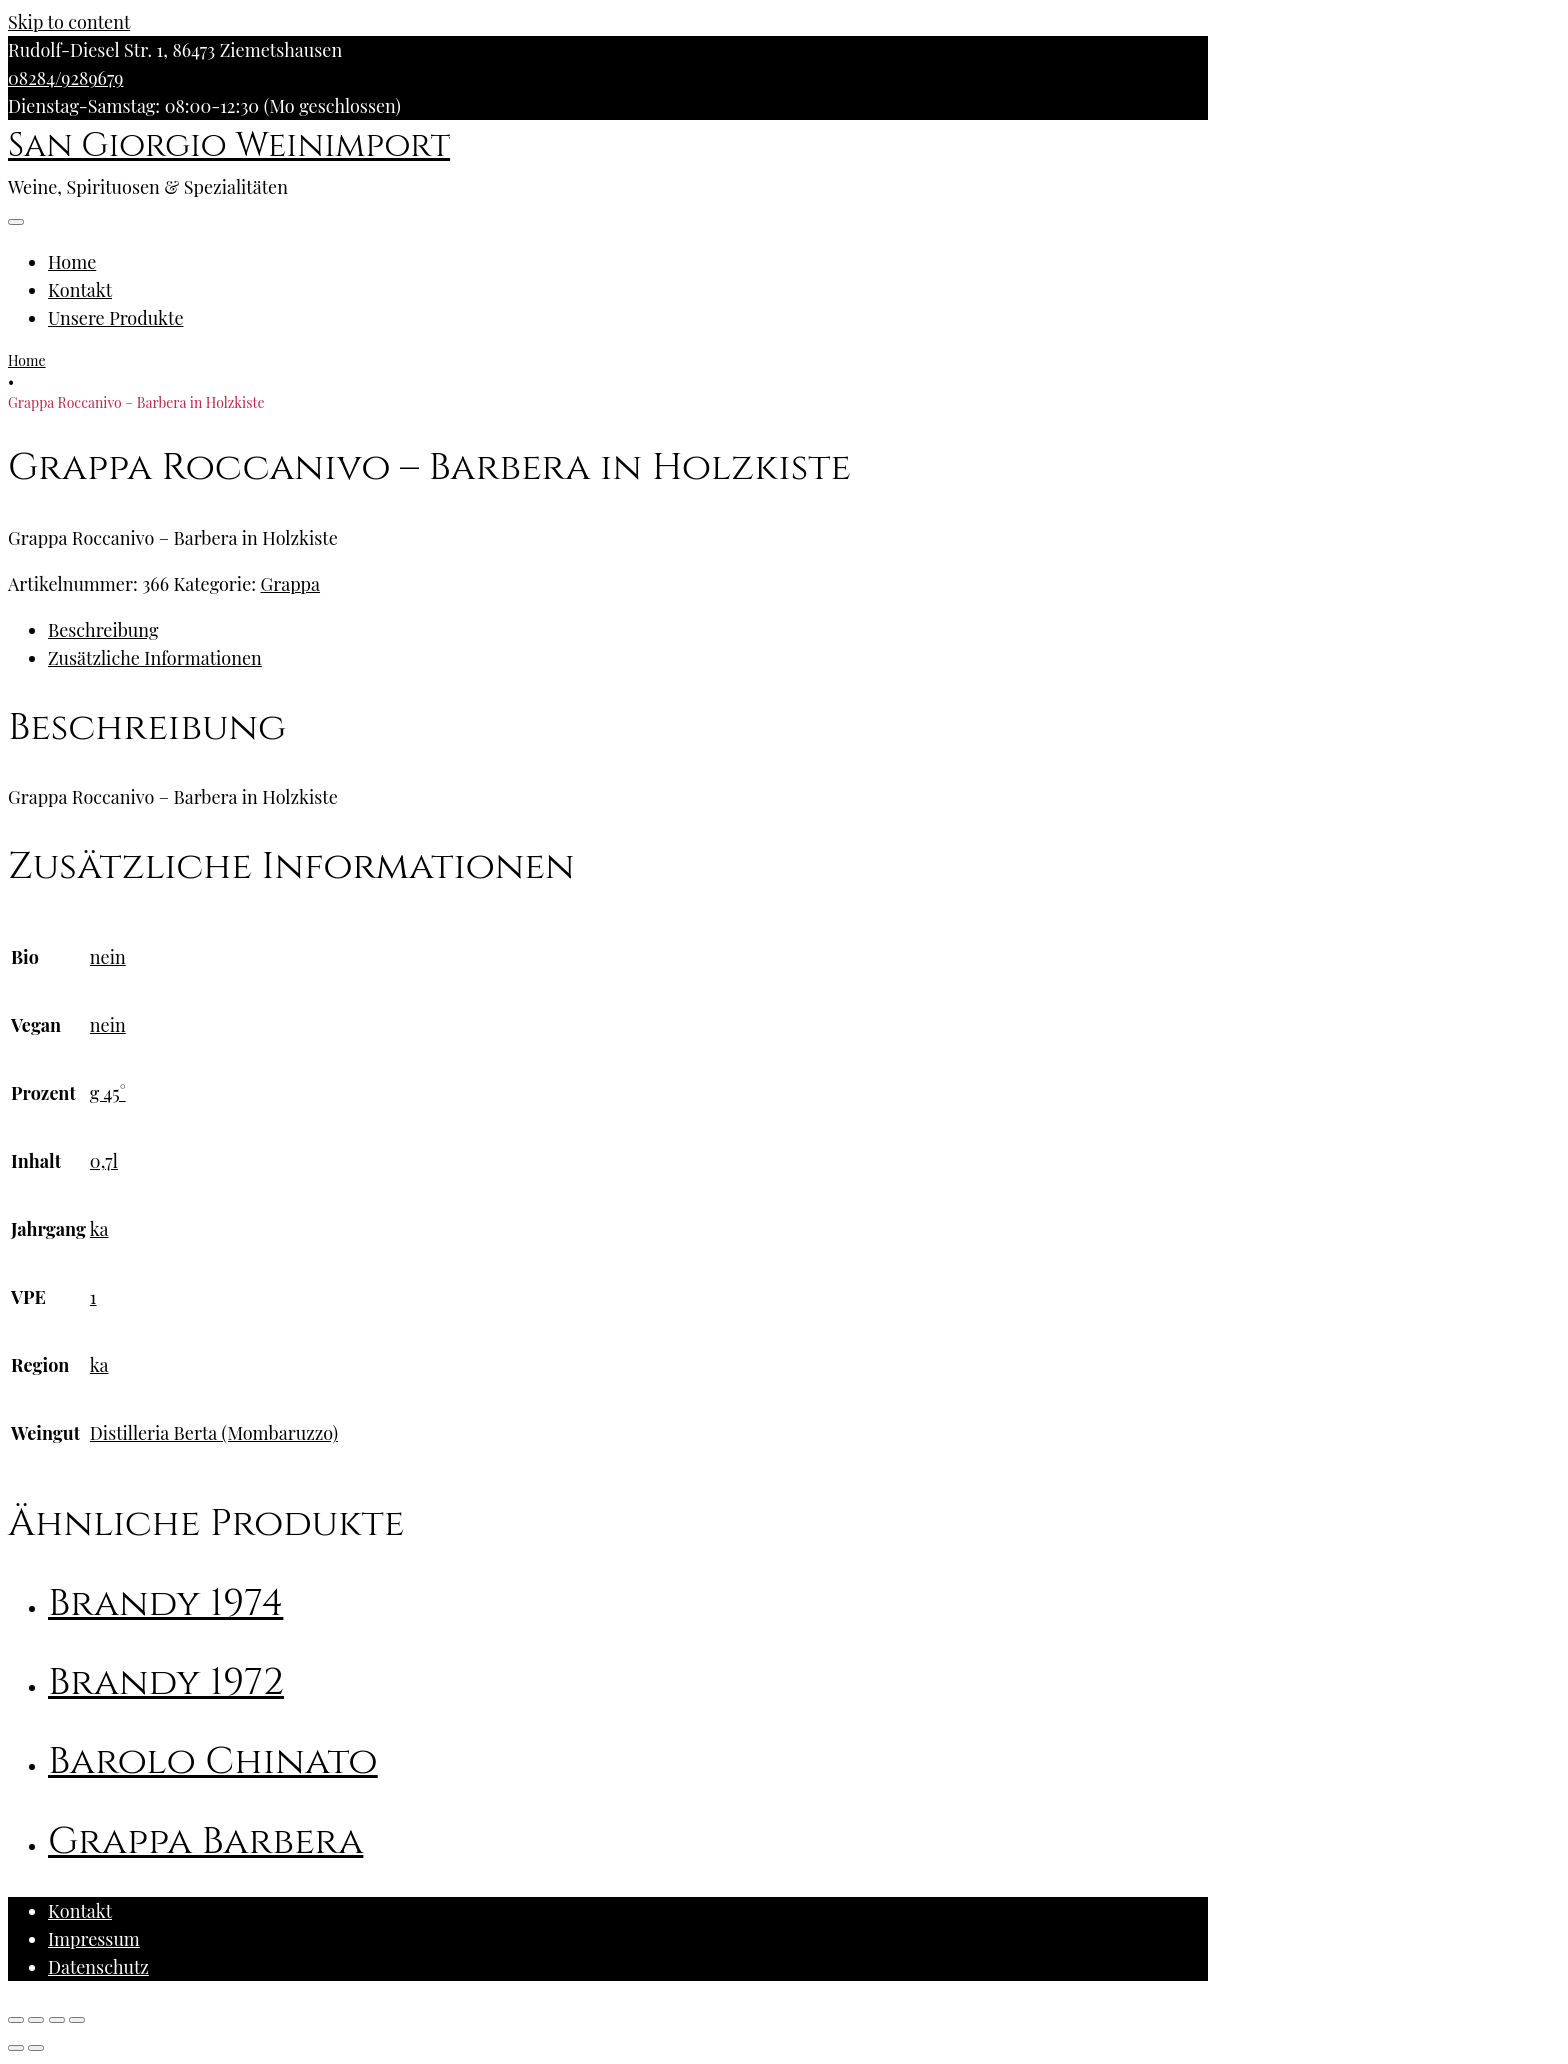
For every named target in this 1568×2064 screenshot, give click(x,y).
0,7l (104, 1161)
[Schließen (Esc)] (16, 2020)
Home (72, 262)
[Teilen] (36, 2020)
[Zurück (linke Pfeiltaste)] (16, 2048)
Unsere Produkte (116, 318)
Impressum (94, 1939)
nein (108, 957)
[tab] (628, 630)
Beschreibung (103, 630)
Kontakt (80, 290)
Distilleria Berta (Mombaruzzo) (214, 1433)
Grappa (291, 584)
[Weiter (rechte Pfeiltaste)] (36, 2048)
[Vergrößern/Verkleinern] (77, 2020)
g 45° (108, 1093)
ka (99, 1229)
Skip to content (69, 22)
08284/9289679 (65, 78)
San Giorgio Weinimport (229, 146)
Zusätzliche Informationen (155, 658)
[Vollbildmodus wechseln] (57, 2020)
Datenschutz (98, 1967)
